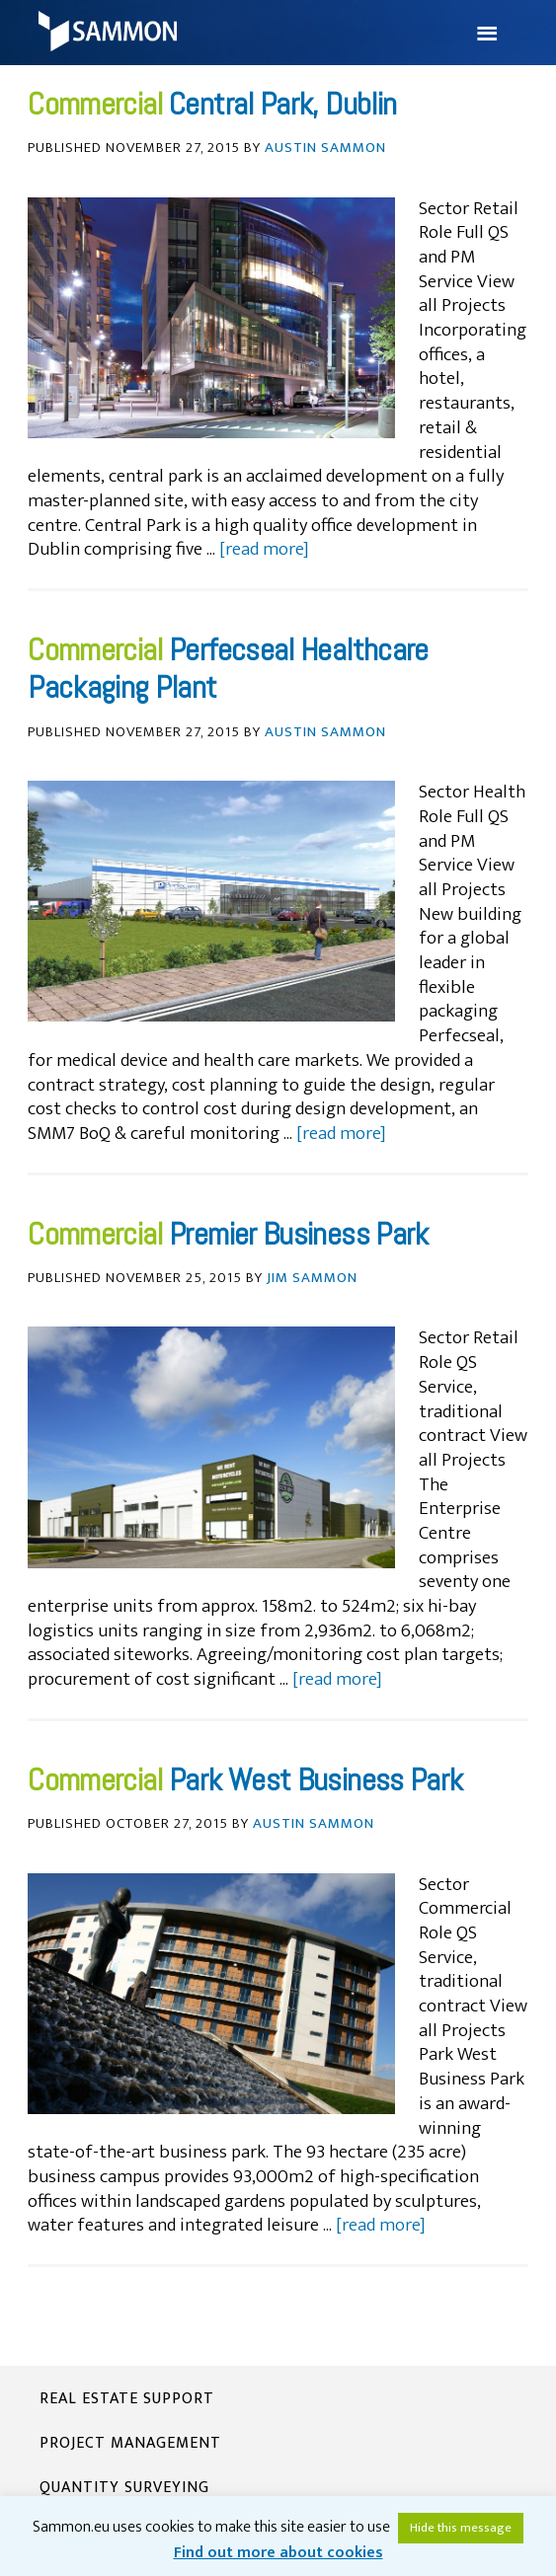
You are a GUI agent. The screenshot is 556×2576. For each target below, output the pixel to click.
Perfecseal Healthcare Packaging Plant (228, 668)
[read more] (264, 549)
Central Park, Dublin (282, 103)
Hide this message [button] (461, 2527)
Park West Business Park (315, 1779)
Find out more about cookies (278, 2552)
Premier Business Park (299, 1233)
